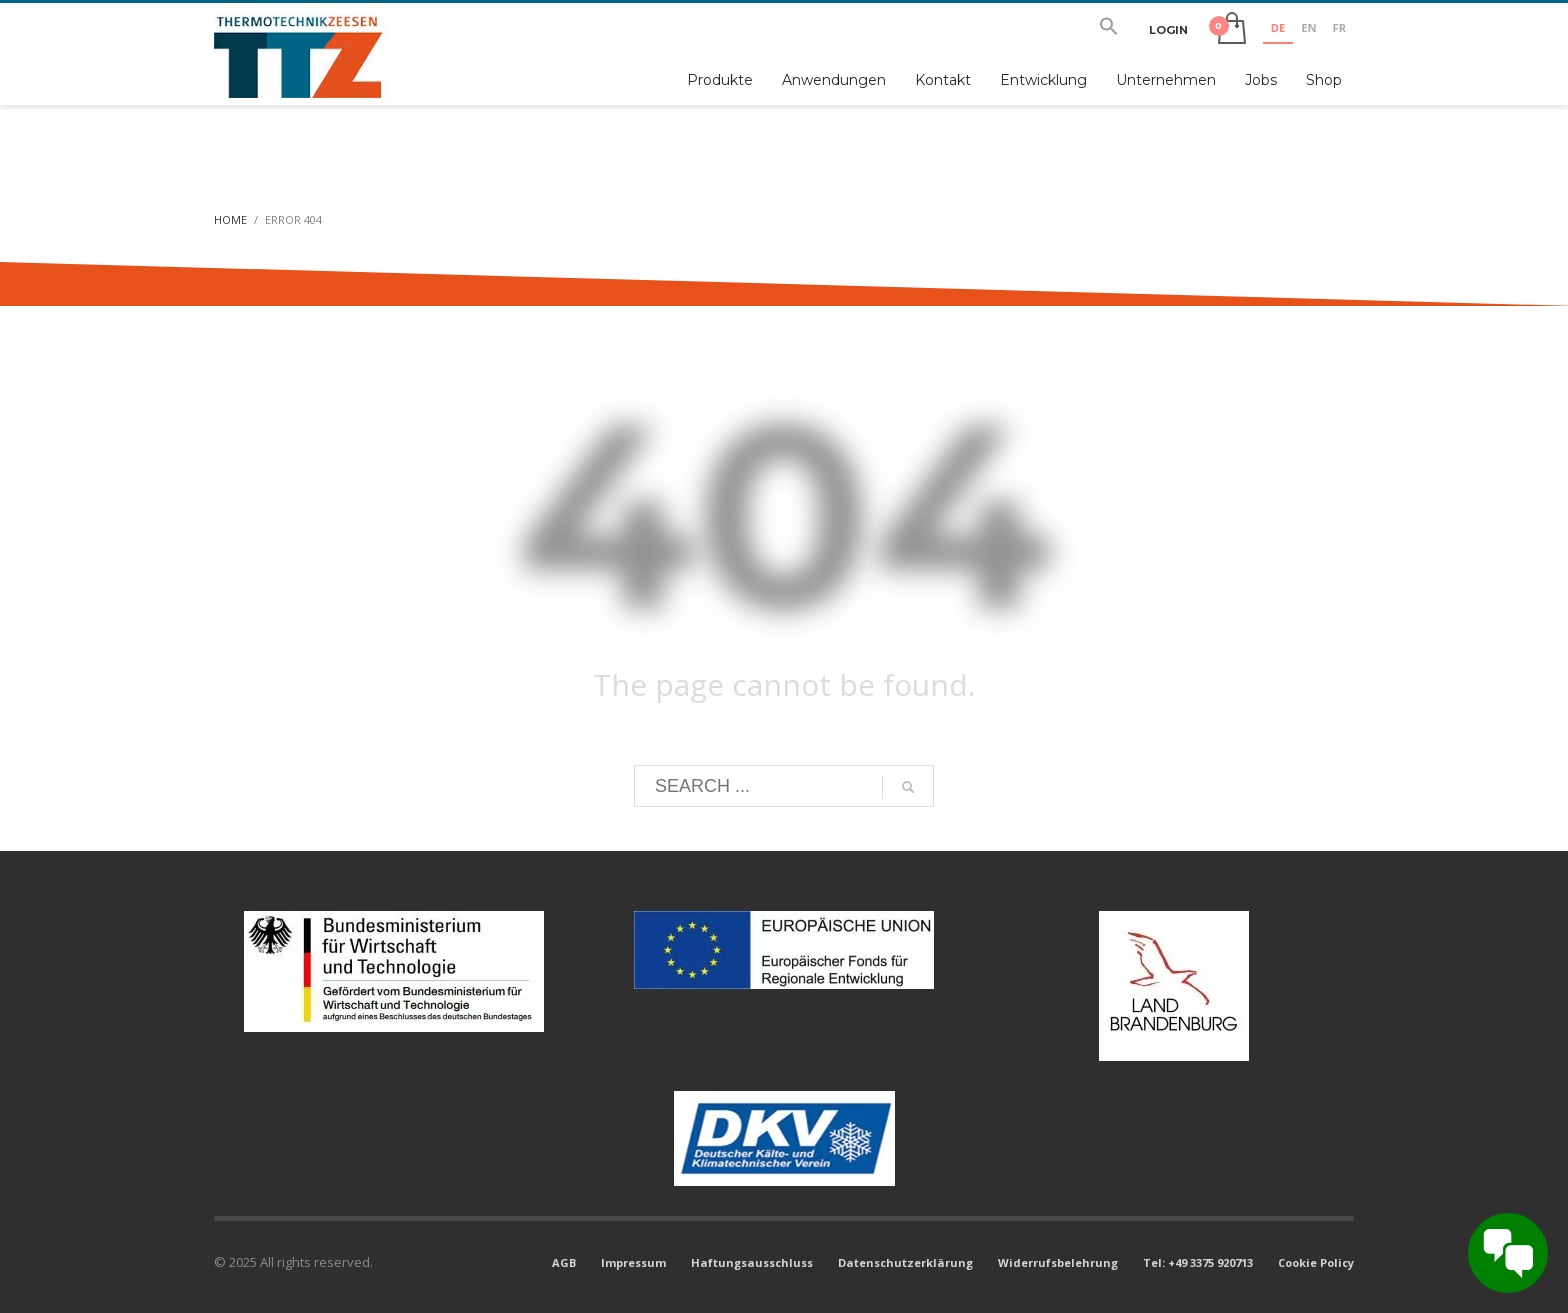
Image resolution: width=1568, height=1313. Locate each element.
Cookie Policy (1316, 1262)
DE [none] (1278, 27)
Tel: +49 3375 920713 (1198, 1262)
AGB (564, 1262)
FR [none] (1339, 27)
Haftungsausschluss (752, 1262)
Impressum (633, 1262)
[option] (1308, 30)
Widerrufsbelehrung (1058, 1262)
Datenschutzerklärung (905, 1262)
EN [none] (1308, 27)
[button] (1109, 30)
